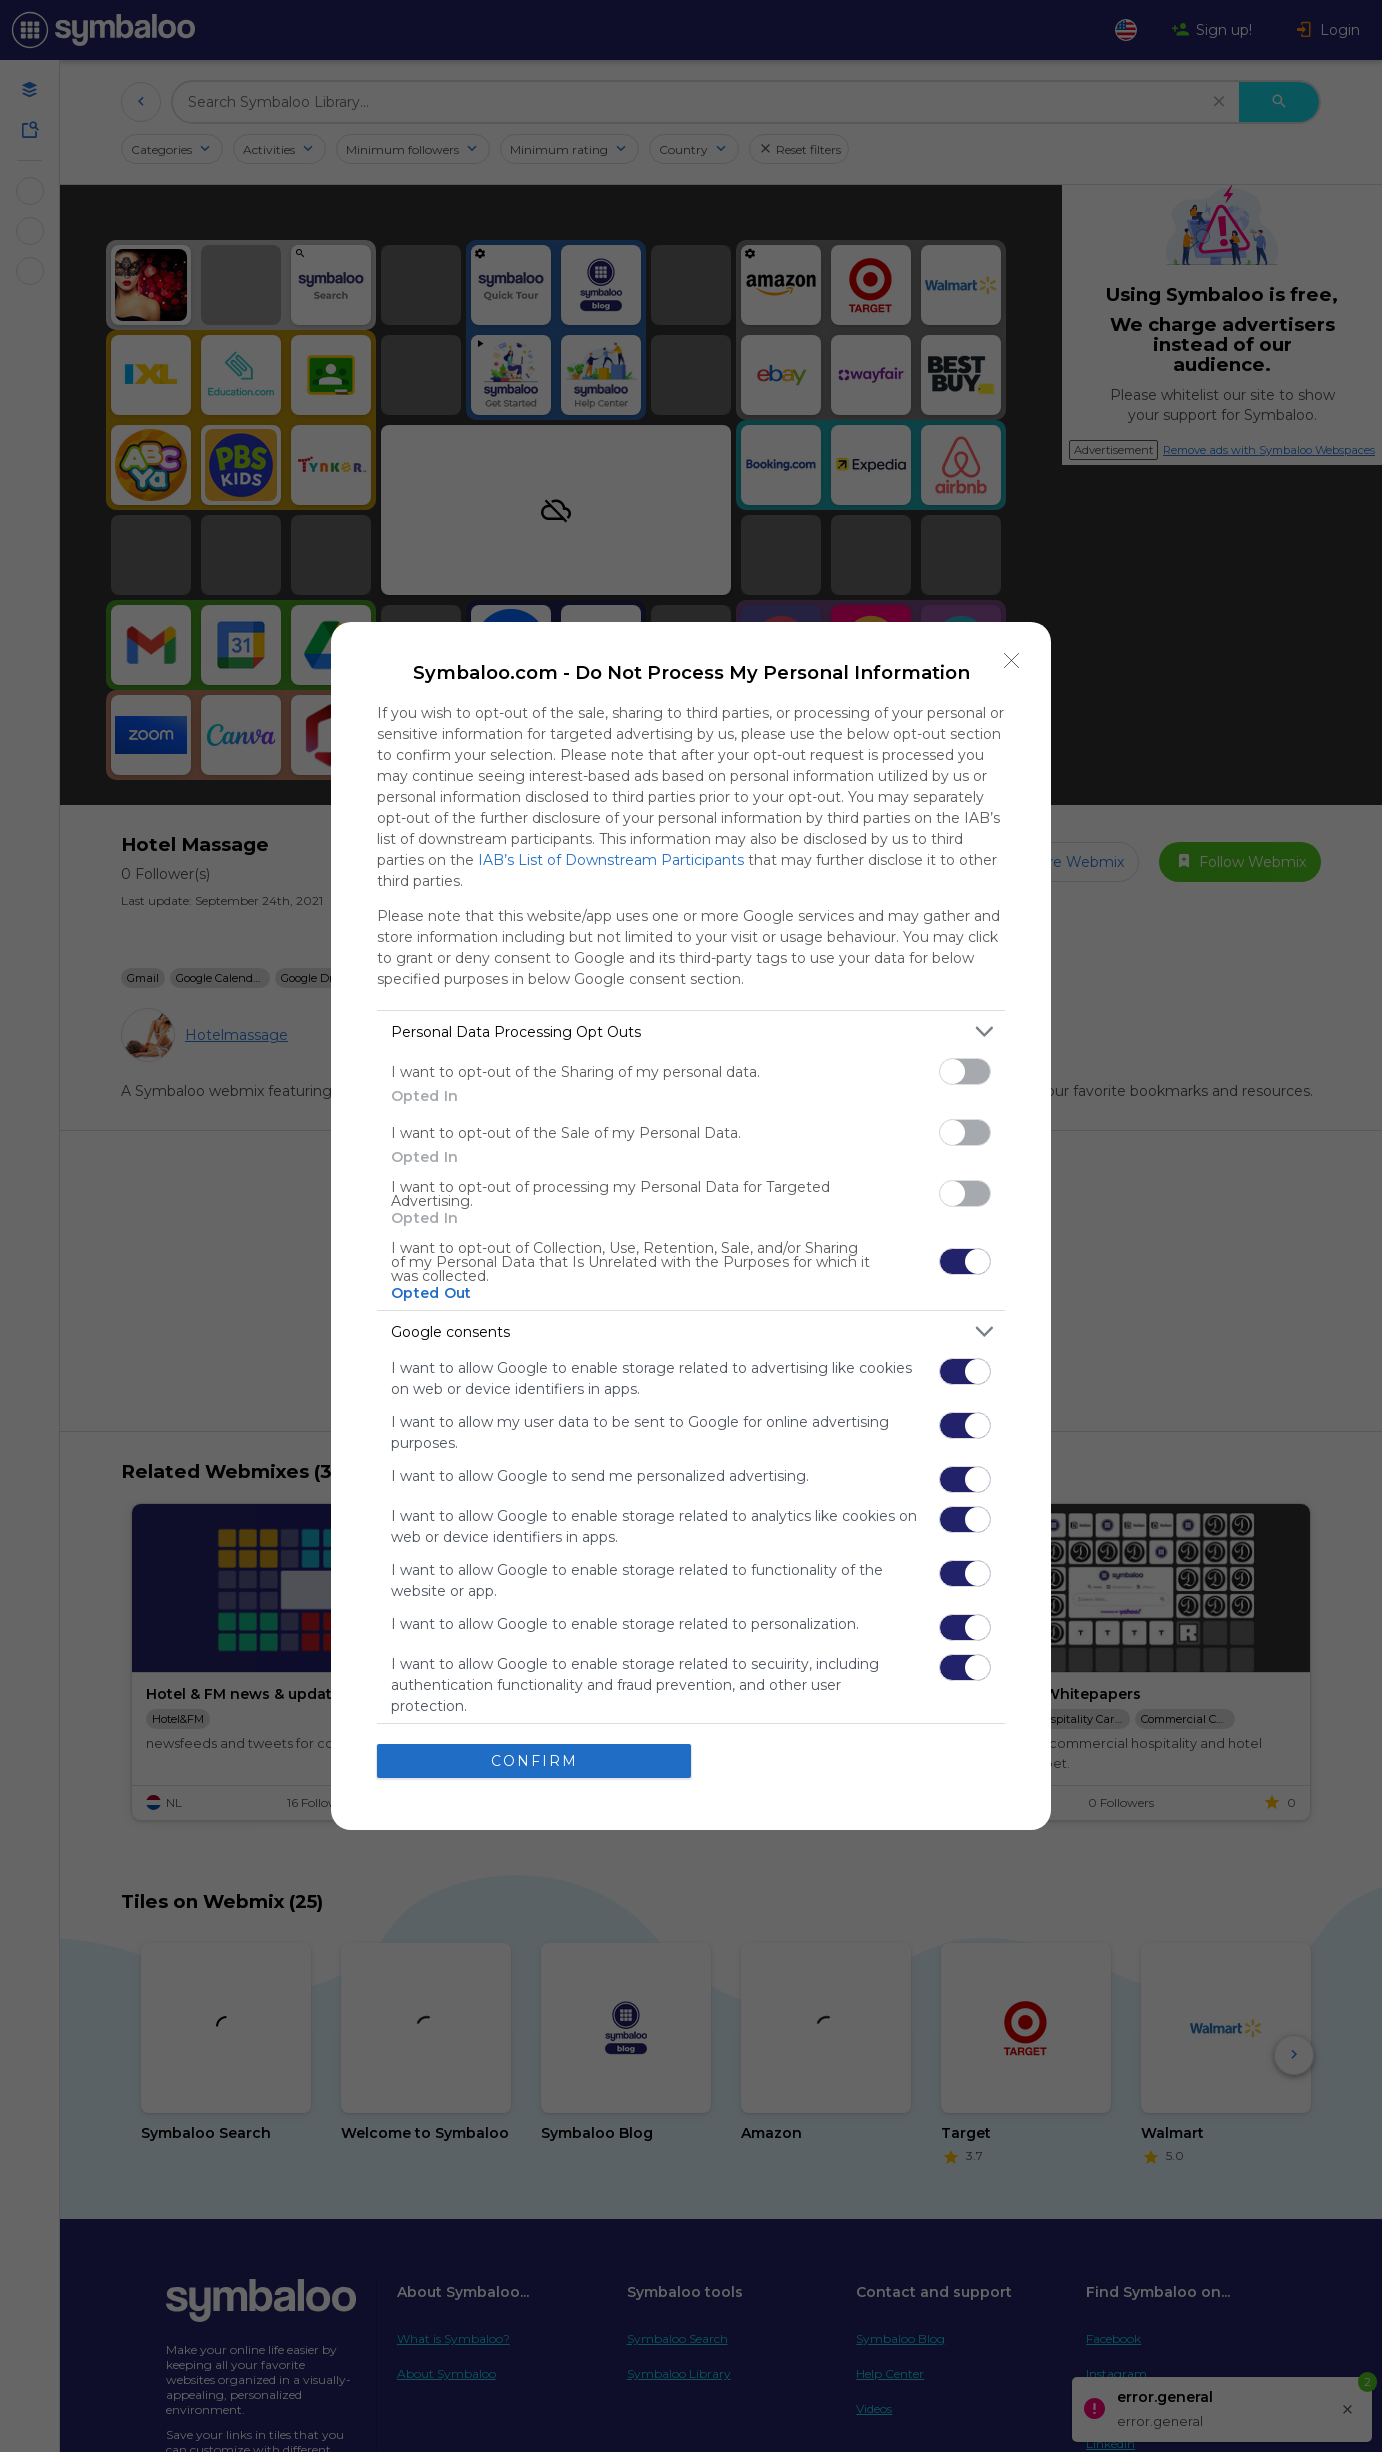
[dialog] (691, 1226)
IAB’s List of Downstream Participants (611, 860)
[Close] (1012, 661)
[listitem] (691, 1031)
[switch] (965, 1071)
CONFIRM (534, 1761)
